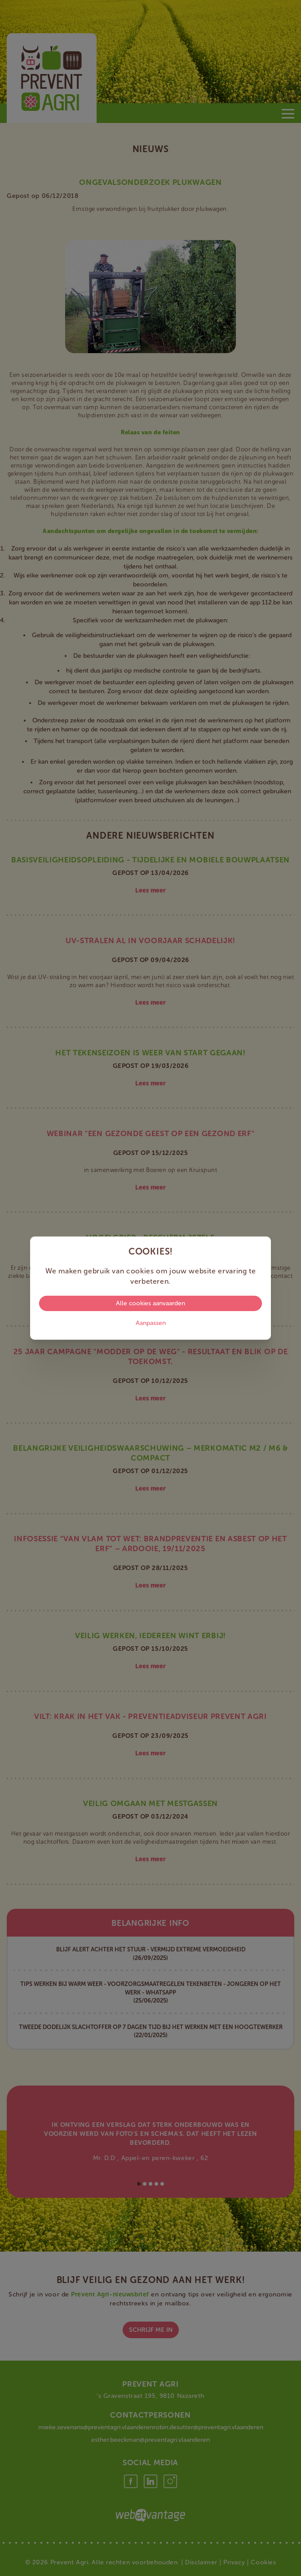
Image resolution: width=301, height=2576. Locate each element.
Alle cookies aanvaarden (150, 1303)
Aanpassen (151, 1323)
